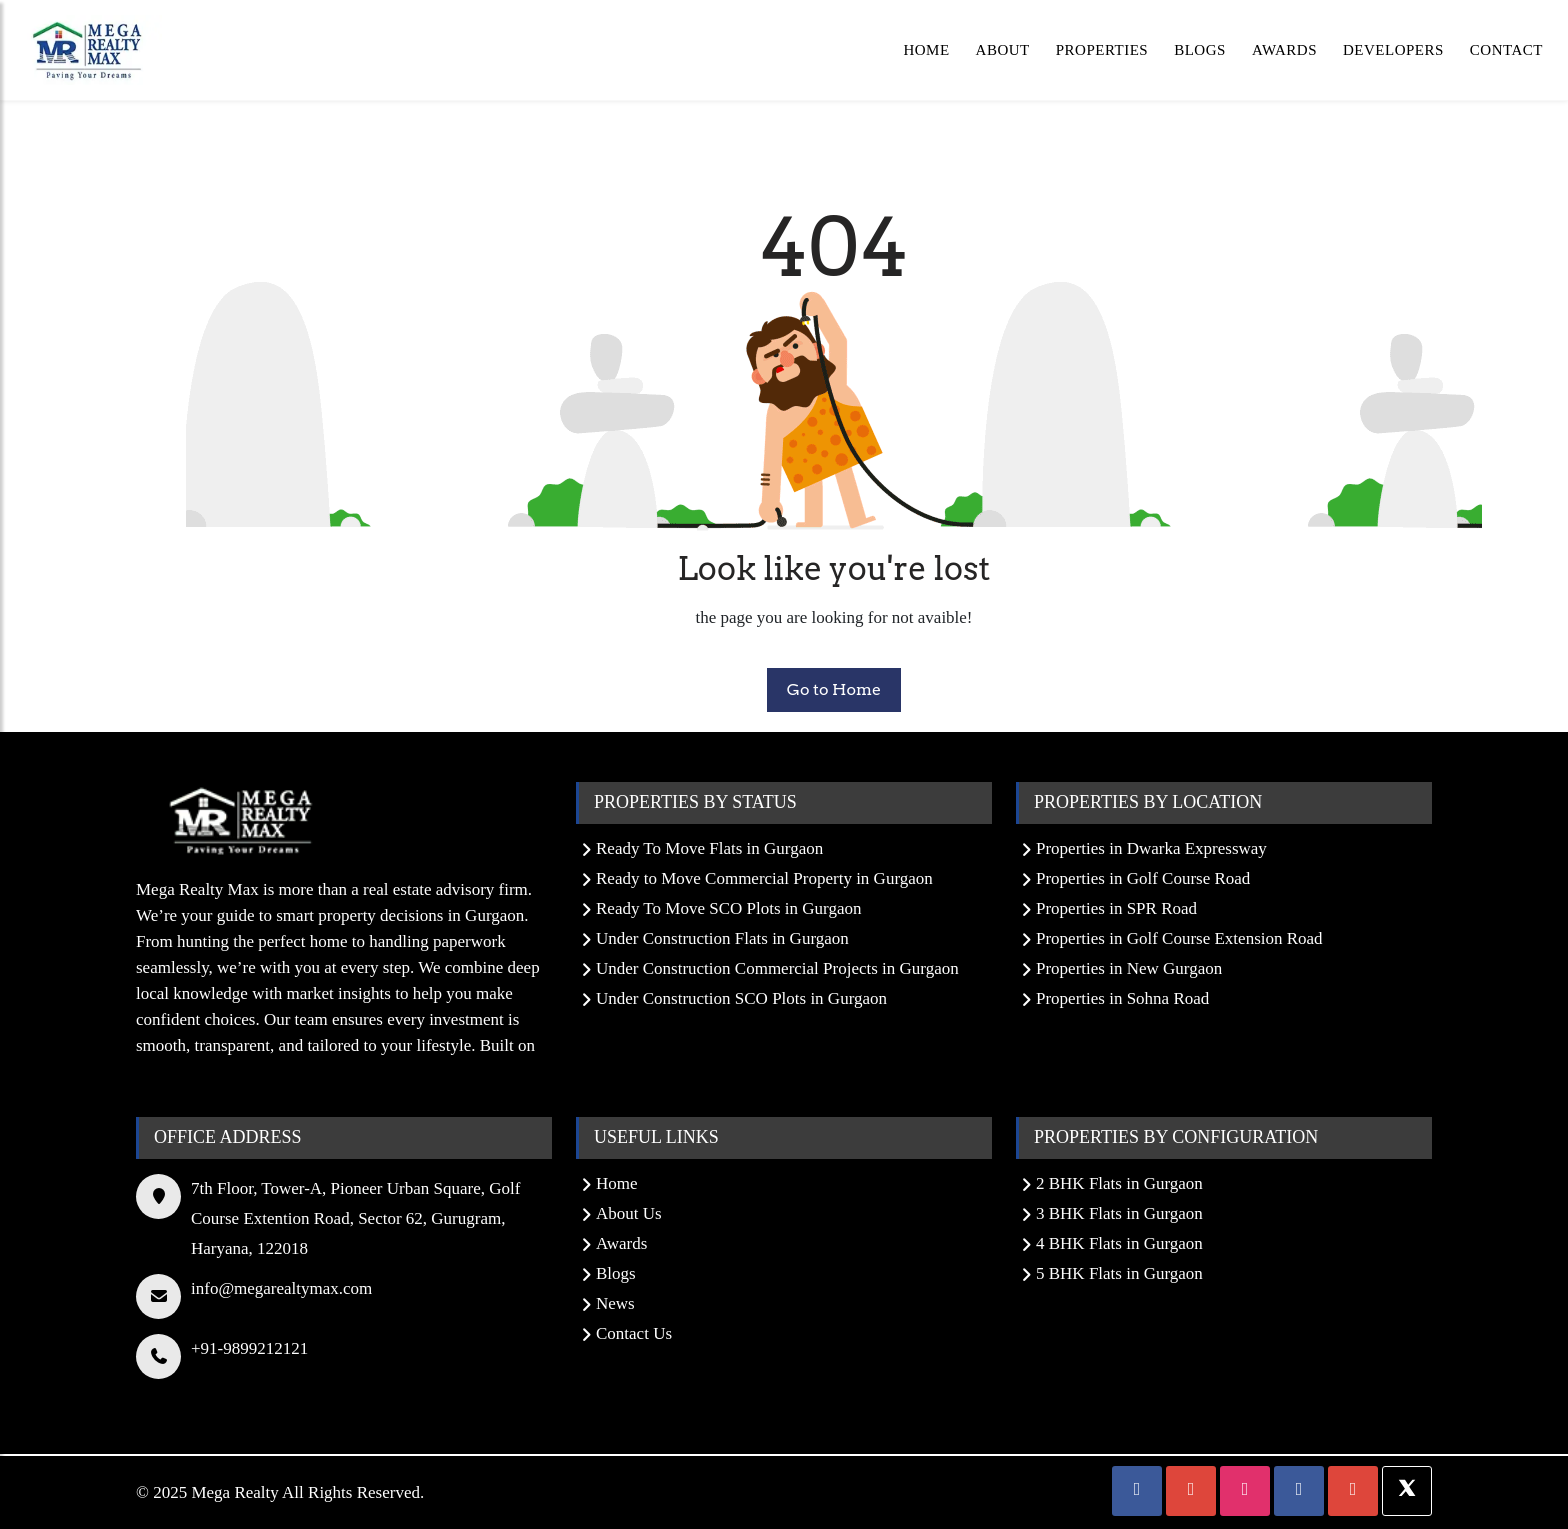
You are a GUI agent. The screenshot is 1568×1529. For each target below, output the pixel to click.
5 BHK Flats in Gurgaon (1119, 1273)
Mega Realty (234, 1492)
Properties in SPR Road (1116, 908)
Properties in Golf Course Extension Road (1179, 938)
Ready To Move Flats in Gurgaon (709, 848)
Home (926, 50)
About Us (629, 1213)
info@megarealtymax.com (281, 1288)
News (615, 1303)
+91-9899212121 (249, 1348)
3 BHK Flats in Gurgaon (1119, 1213)
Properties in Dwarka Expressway (1151, 848)
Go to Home (834, 689)
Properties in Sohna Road (1122, 998)
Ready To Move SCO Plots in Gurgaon (728, 908)
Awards (1284, 50)
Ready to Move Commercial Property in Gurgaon (764, 878)
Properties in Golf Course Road (1143, 878)
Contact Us (634, 1333)
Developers (1393, 50)
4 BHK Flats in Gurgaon (1119, 1243)
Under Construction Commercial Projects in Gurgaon (777, 968)
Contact (1506, 50)
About (1003, 50)
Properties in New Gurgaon (1129, 968)
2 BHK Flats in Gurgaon (1119, 1183)
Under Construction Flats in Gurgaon (722, 938)
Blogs (1200, 50)
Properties (1102, 50)
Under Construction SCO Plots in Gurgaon (741, 998)
